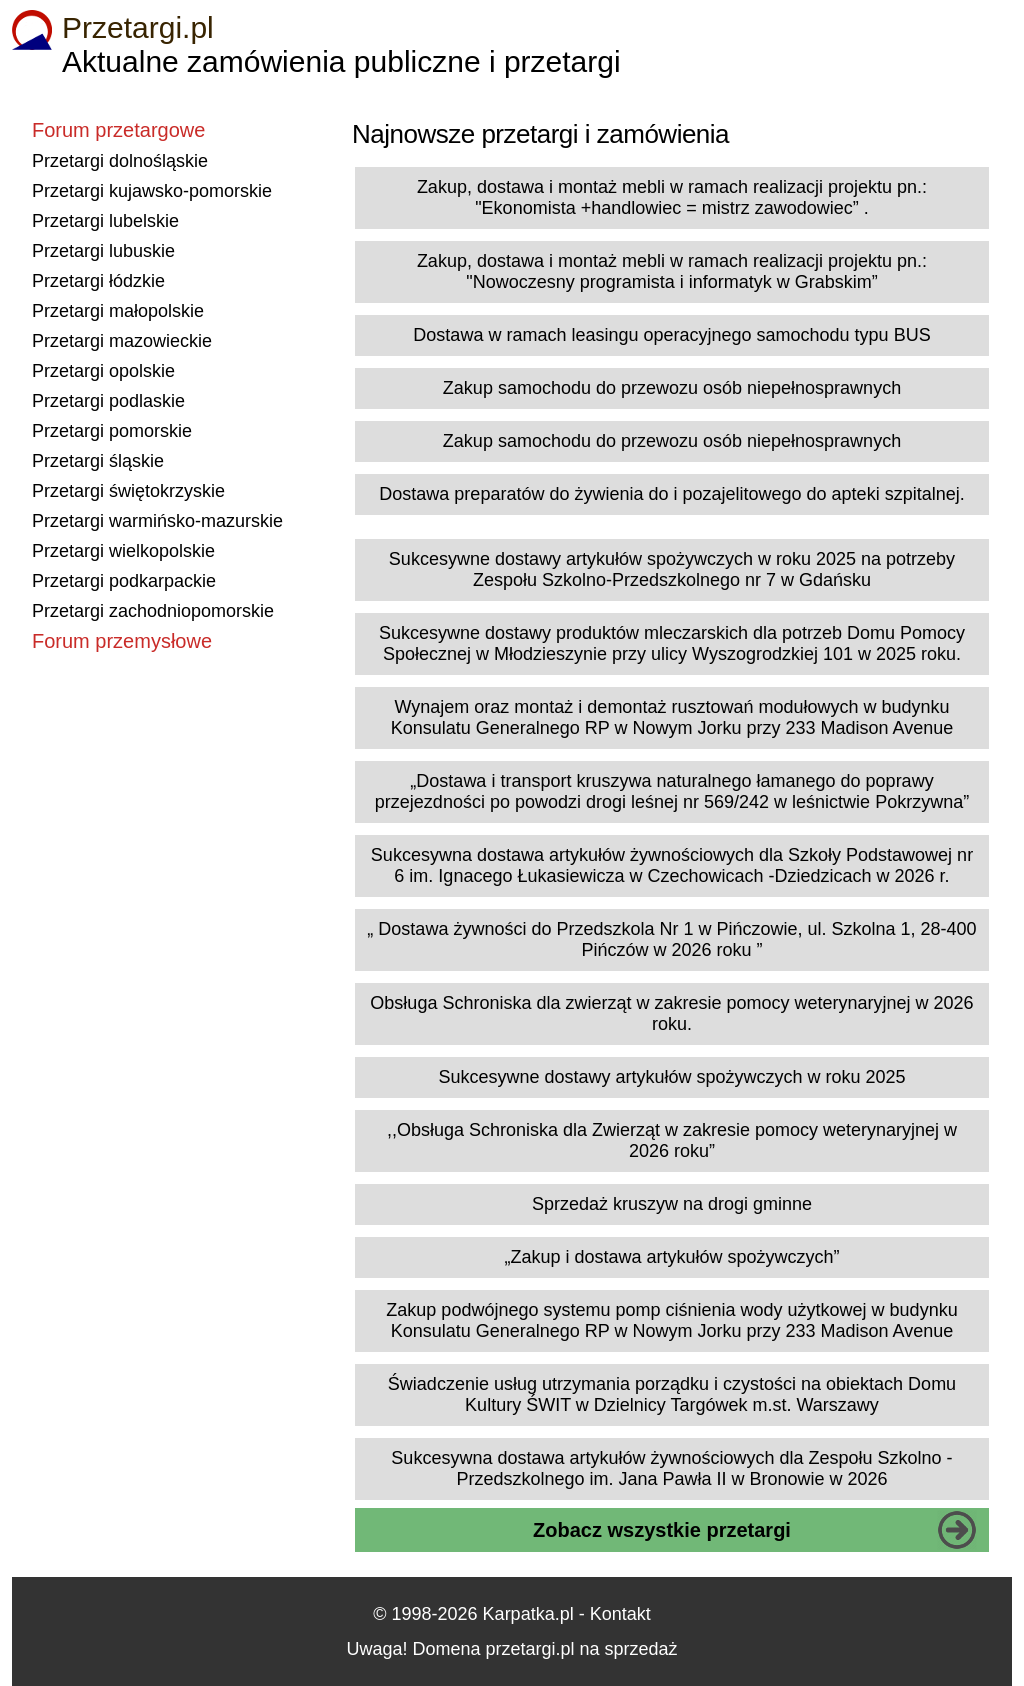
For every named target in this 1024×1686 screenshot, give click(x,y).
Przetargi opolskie (103, 371)
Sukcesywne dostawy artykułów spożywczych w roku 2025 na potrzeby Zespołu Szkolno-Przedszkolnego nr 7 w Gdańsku (672, 569)
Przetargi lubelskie (105, 221)
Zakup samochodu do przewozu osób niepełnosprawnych (672, 388)
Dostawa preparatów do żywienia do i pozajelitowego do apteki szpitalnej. (671, 494)
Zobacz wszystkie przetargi (662, 1530)
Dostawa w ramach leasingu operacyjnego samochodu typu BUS (671, 335)
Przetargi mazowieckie (122, 341)
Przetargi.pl (138, 27)
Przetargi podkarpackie (124, 581)
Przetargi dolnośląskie (120, 161)
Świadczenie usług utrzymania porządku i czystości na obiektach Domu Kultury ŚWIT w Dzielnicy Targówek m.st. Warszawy (672, 1394)
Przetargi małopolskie (118, 311)
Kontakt (620, 1614)
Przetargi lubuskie (103, 251)
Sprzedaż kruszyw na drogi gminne (672, 1204)
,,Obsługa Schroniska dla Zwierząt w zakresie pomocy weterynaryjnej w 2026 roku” (672, 1140)
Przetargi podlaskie (108, 401)
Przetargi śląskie (98, 461)
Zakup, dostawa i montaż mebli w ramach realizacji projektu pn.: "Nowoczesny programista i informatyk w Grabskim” (672, 271)
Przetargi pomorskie (112, 431)
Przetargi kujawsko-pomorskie (152, 191)
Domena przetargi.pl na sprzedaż (544, 1649)
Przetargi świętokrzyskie (128, 491)
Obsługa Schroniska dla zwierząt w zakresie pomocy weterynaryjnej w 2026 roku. (671, 1013)
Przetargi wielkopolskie (123, 551)
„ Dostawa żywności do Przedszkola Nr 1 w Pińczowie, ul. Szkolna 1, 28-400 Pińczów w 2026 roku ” (671, 939)
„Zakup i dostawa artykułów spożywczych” (671, 1257)
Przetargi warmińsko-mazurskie (157, 521)
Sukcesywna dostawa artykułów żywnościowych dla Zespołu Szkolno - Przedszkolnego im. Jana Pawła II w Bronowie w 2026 (671, 1468)
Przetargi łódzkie (98, 281)
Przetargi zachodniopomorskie (153, 611)
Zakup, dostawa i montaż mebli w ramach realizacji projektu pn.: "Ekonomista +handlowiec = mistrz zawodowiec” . (672, 197)
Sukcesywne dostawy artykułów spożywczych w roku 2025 (671, 1077)
